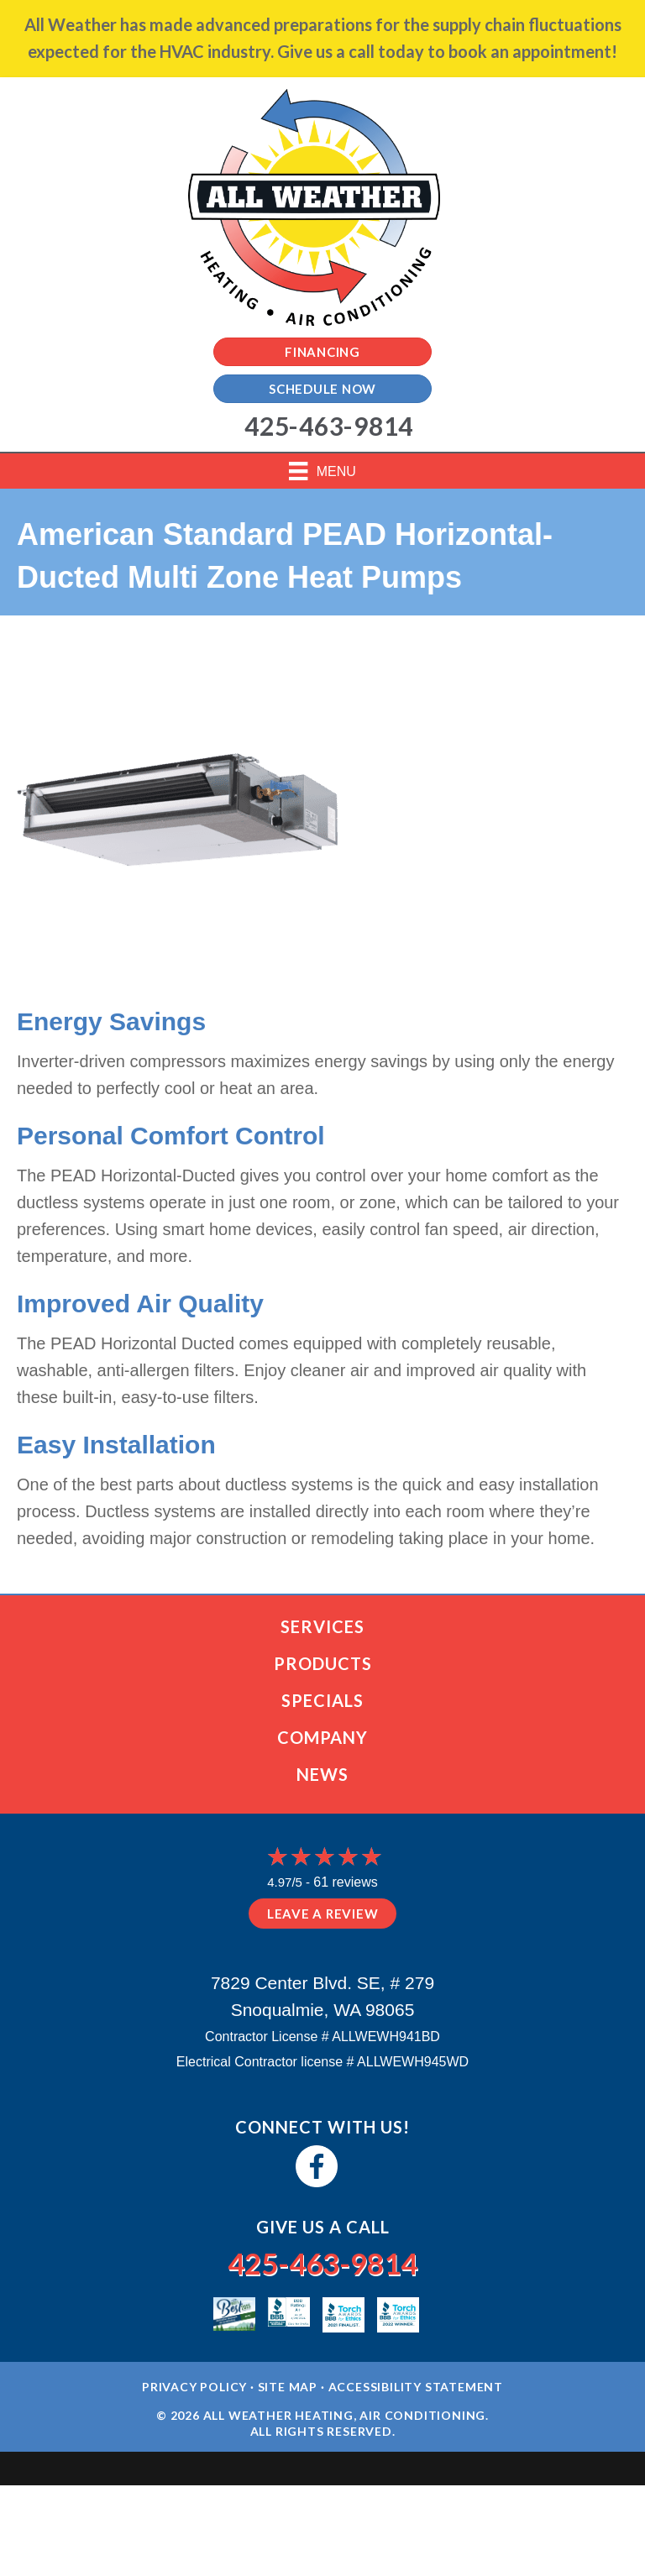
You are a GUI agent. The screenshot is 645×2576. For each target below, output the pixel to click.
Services (322, 1626)
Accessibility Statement (415, 2387)
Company (322, 1737)
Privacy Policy (194, 2387)
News (322, 1774)
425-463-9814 (322, 2262)
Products (323, 1663)
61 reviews (345, 1882)
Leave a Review (323, 1913)
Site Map (287, 2387)
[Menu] (322, 471)
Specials (322, 1700)
